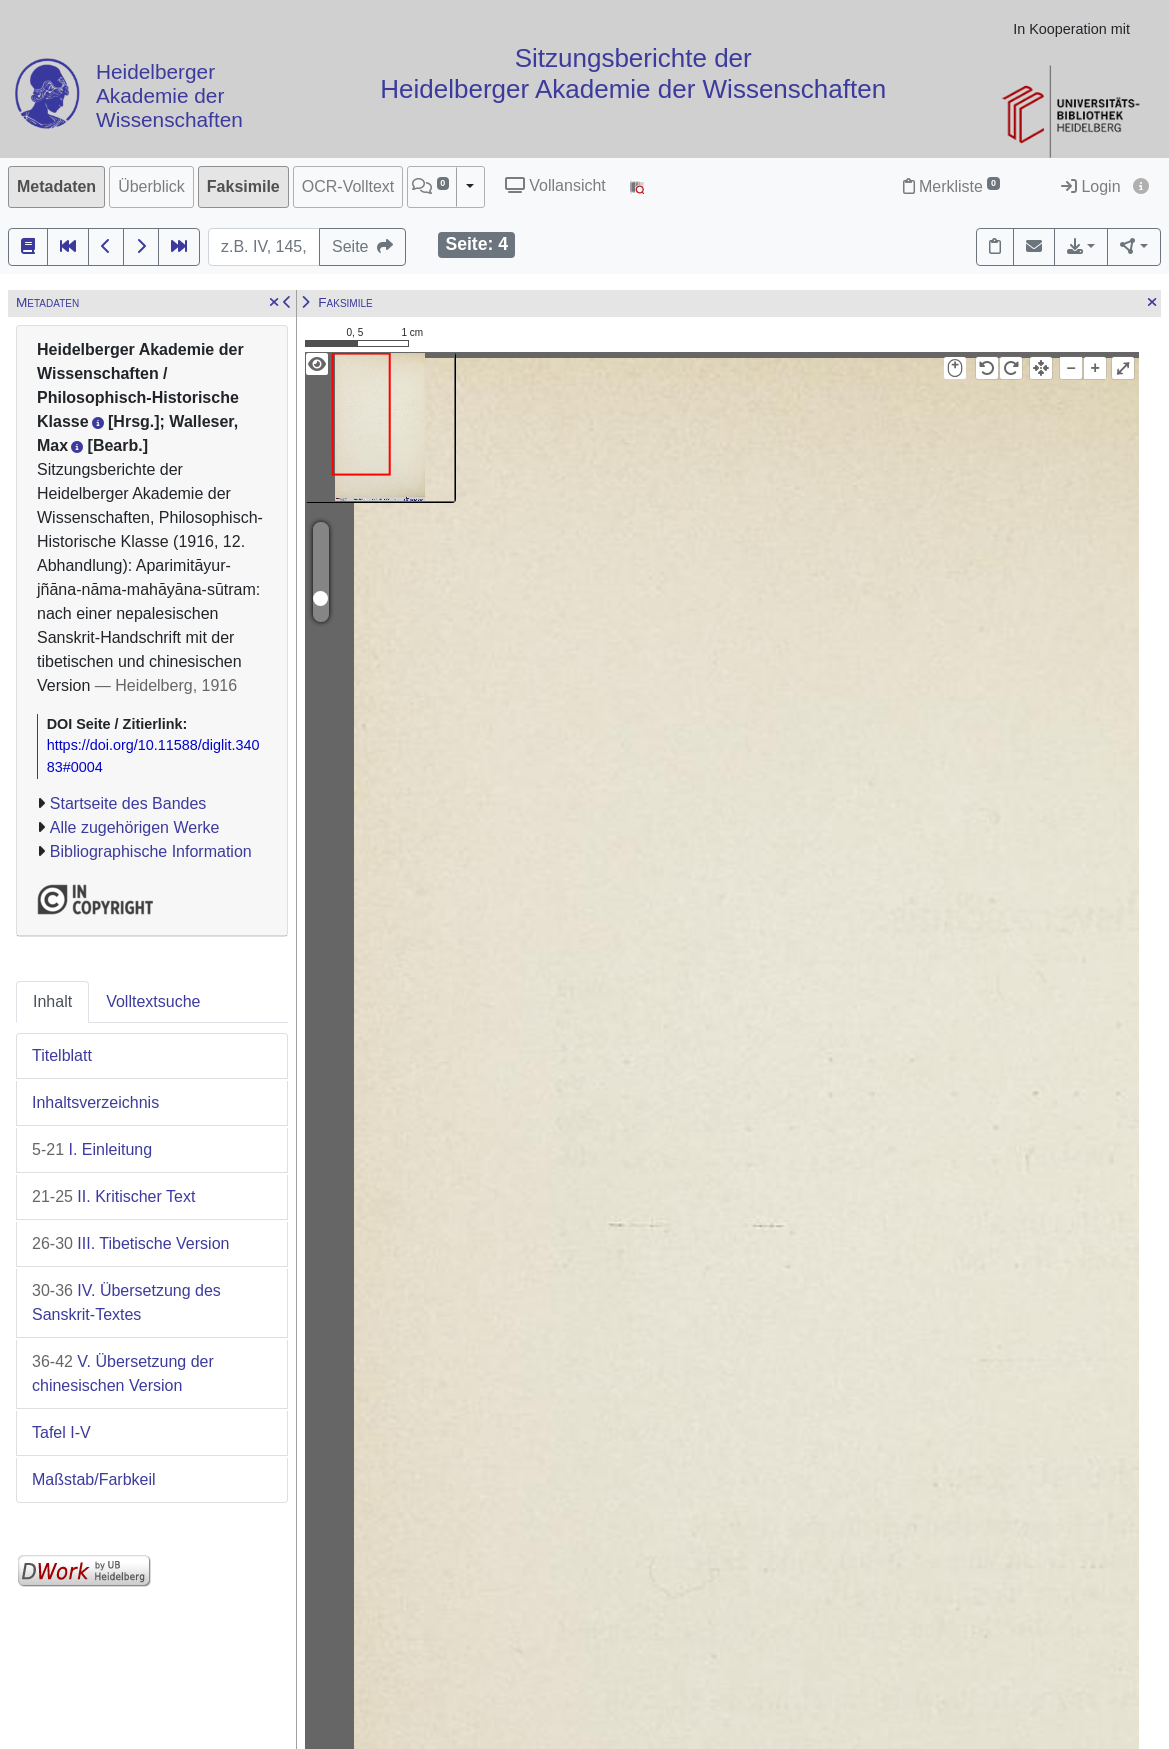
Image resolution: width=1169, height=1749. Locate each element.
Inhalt (52, 1001)
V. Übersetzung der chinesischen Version (123, 1373)
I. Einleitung (92, 1149)
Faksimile (243, 186)
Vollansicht (555, 185)
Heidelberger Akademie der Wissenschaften (169, 96)
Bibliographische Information (151, 851)
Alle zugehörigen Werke (135, 827)
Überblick (151, 186)
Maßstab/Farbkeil (94, 1479)
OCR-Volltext (348, 186)
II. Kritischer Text (113, 1196)
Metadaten (56, 186)
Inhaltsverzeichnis (95, 1102)
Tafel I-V (61, 1432)
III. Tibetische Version (130, 1243)
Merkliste (951, 186)
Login (1091, 186)
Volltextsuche (153, 1001)
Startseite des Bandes (128, 803)
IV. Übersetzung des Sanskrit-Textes (126, 1302)
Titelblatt (62, 1055)
